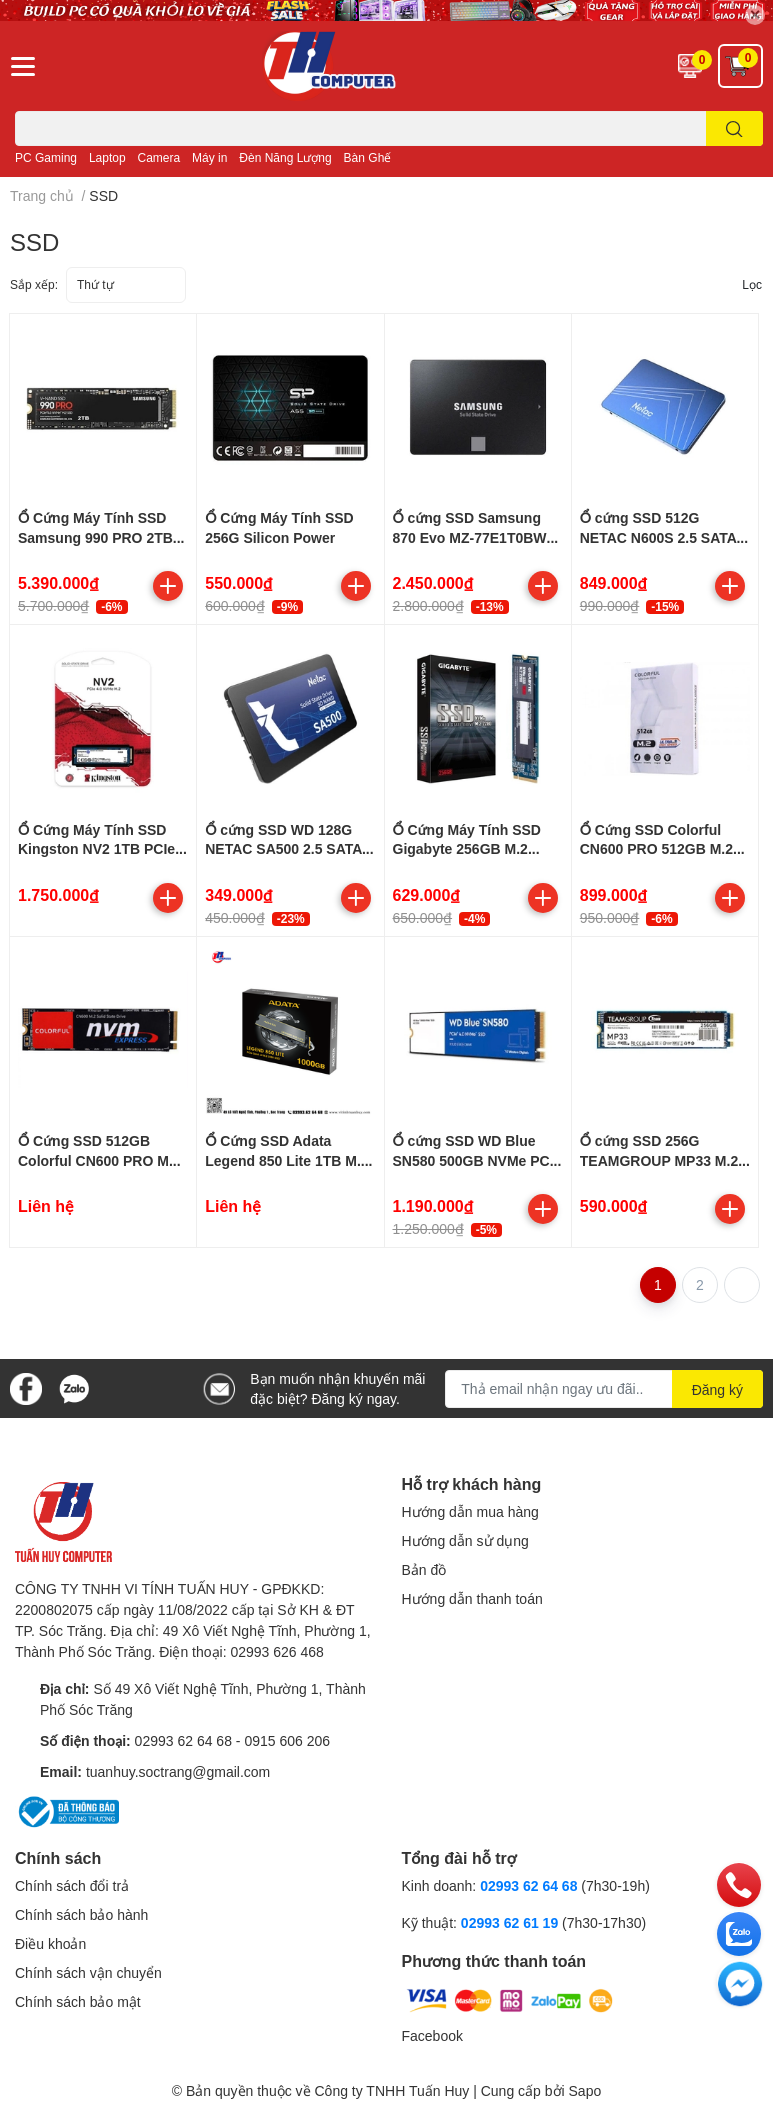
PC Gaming (46, 157)
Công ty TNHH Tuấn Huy (391, 2090)
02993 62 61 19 (509, 1922)
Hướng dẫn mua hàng (470, 1511)
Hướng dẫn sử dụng (465, 1540)
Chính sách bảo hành (81, 1914)
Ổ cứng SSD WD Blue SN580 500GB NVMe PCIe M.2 (477, 1160)
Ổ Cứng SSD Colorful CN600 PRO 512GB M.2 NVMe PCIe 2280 (656, 849)
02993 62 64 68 (183, 1740)
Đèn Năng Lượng (285, 157)
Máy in (209, 157)
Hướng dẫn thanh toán (472, 1598)
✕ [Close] (755, 14)
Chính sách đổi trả (72, 1885)
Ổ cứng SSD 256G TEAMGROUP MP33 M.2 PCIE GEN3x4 (659, 1160)
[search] (734, 128)
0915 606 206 (287, 1740)
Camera (159, 157)
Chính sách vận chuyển (88, 1972)
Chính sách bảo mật (78, 2001)
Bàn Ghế (368, 157)
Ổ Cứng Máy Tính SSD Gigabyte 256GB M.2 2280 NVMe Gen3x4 (467, 849)
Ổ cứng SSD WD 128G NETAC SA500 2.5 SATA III (283, 849)
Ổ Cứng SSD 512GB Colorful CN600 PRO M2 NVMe (97, 1160)
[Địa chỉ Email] (604, 1389)
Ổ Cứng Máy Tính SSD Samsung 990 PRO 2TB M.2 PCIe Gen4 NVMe (95, 537)
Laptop (107, 157)
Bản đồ (424, 1569)
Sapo (585, 2090)
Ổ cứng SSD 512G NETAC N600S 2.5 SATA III (658, 537)
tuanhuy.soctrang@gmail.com (178, 1771)
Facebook (432, 2035)
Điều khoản (50, 1943)
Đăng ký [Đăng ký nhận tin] (717, 1389)
